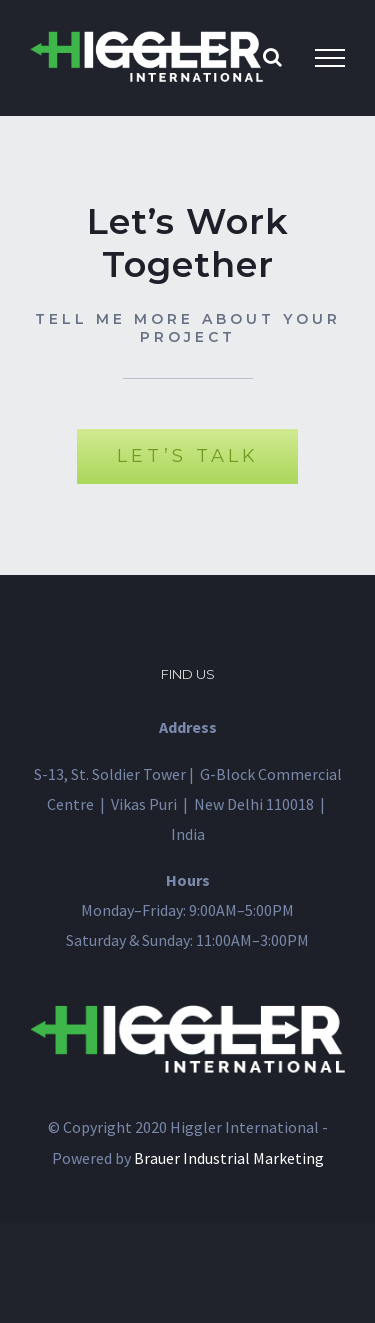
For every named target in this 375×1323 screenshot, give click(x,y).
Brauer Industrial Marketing (229, 1158)
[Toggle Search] (272, 57)
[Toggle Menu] (330, 58)
